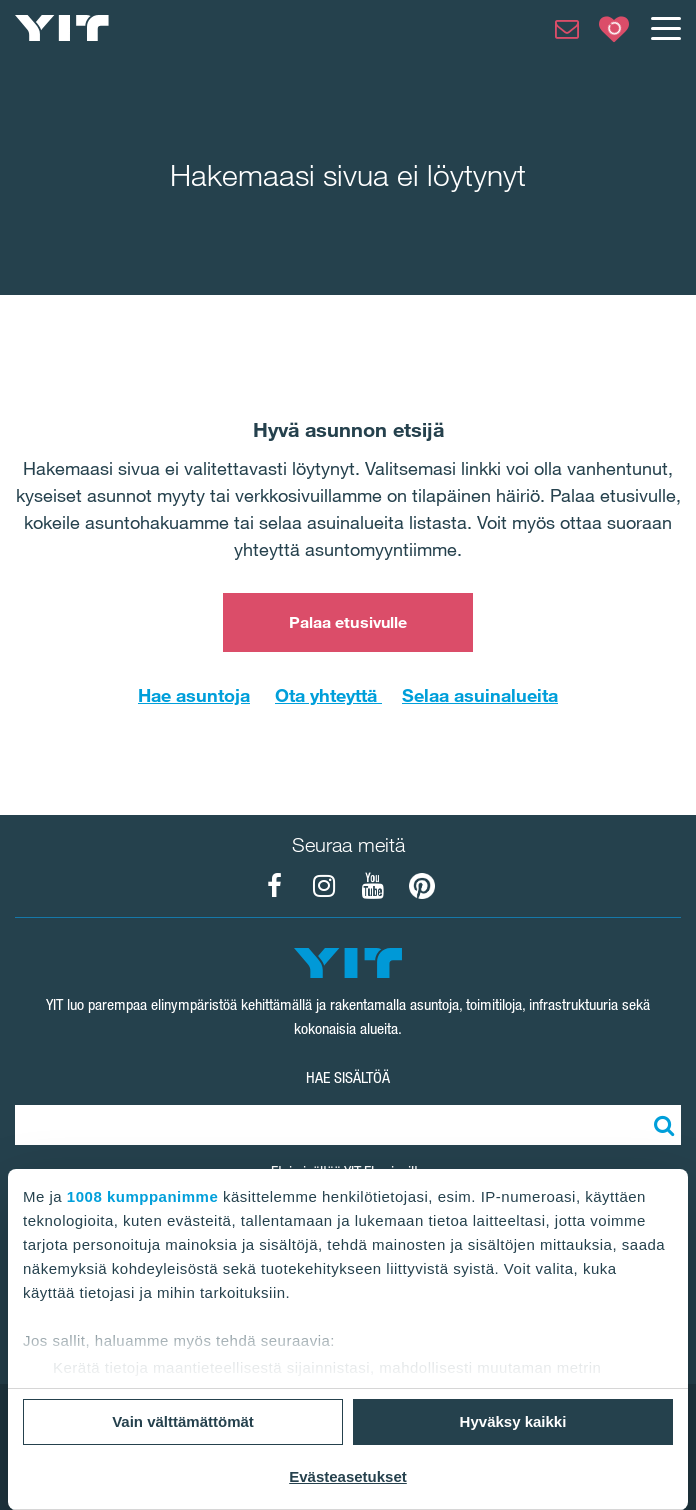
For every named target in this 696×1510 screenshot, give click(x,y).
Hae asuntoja (194, 695)
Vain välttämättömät (183, 1421)
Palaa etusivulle (348, 622)
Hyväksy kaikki (513, 1421)
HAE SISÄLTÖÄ (348, 1077)
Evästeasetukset (348, 1476)
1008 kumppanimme (142, 1196)
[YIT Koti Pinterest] (422, 886)
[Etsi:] (661, 1125)
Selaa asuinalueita (480, 695)
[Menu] (665, 28)
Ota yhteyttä (328, 695)
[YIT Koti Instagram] (324, 886)
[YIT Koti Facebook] (275, 886)
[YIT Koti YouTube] (373, 886)
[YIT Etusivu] (62, 28)
